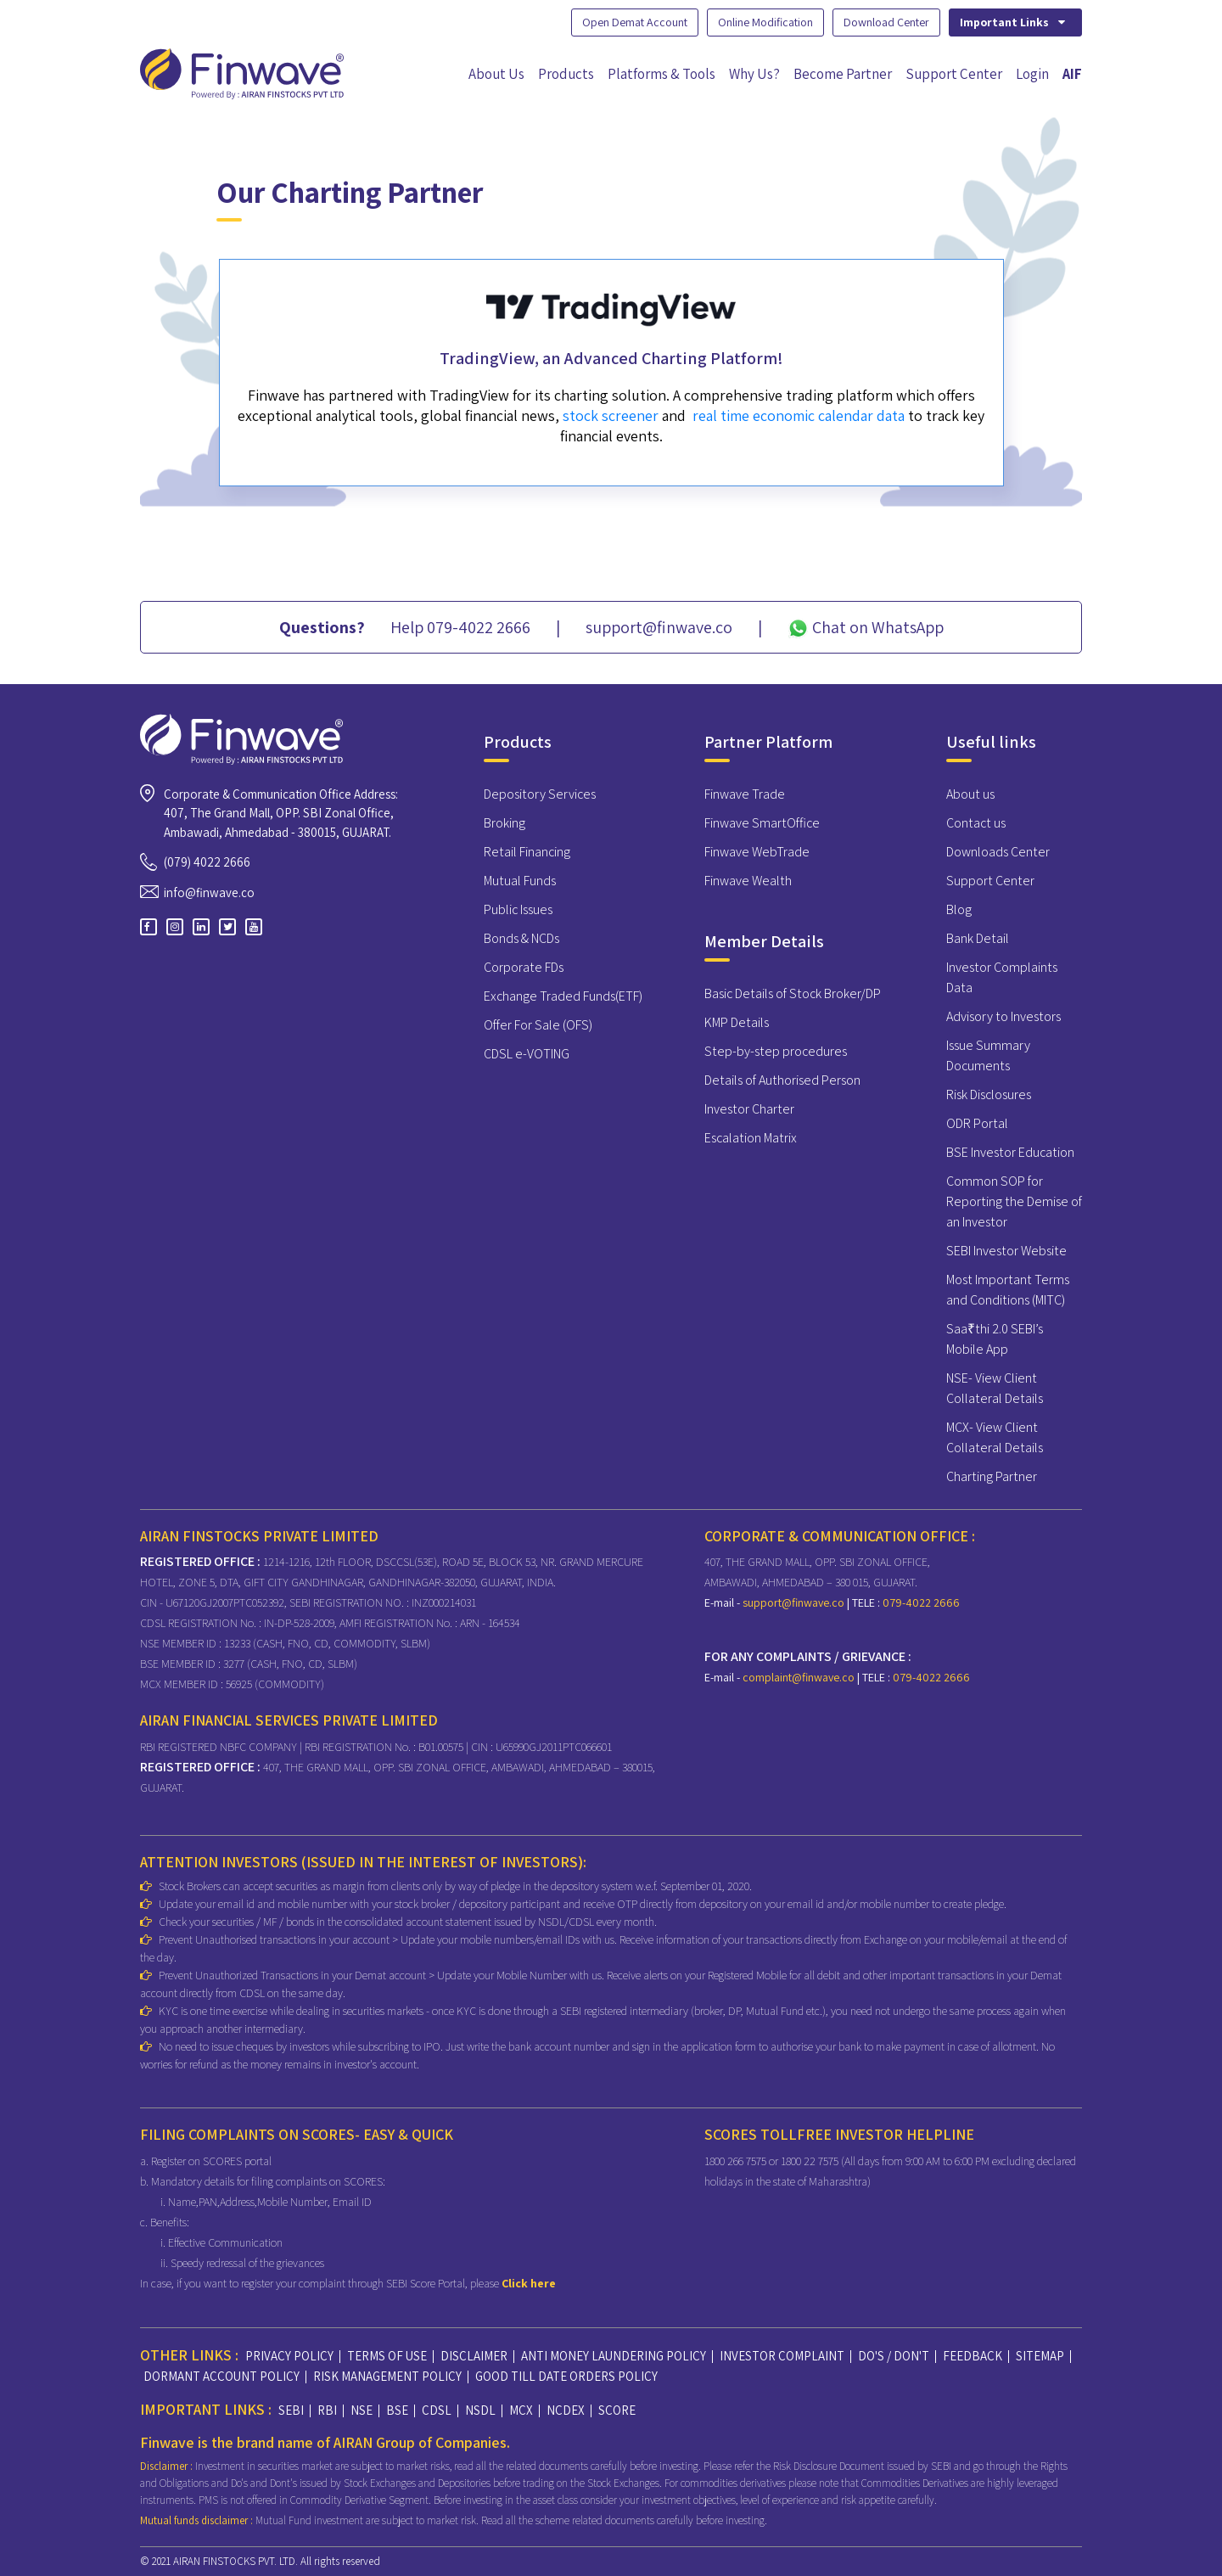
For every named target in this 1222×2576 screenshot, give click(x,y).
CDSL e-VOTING (526, 1054)
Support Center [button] (953, 74)
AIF (1072, 74)
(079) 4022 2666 (207, 862)
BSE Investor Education (1010, 1152)
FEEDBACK (972, 2356)
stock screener (611, 419)
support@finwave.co (795, 1602)
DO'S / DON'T (893, 2356)
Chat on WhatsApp (866, 627)
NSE (361, 2410)
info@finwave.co (209, 892)
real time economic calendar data (798, 419)
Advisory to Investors (1003, 1016)
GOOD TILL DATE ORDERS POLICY (566, 2376)
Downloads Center (998, 852)
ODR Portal (977, 1123)
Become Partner (842, 74)
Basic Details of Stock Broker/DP (792, 993)
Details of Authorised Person (782, 1080)
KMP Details (736, 1022)
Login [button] (1032, 74)
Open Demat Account (634, 22)
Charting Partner (991, 1476)
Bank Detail (977, 938)
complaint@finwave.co (800, 1677)
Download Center (886, 22)
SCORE (617, 2410)
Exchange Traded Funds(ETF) (563, 996)
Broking (504, 823)
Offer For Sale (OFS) (538, 1025)
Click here (529, 2283)
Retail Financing (527, 852)
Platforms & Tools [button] (661, 74)
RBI (327, 2410)
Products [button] (566, 74)
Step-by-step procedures (775, 1051)
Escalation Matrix (750, 1138)
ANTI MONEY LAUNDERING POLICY (613, 2356)
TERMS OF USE (387, 2356)
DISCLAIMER (473, 2356)
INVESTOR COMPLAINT (782, 2356)
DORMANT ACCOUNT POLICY (221, 2376)
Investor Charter (749, 1109)
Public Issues (518, 909)
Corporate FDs (523, 967)
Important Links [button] (1014, 22)
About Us (496, 74)
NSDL (480, 2410)
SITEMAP (1040, 2356)
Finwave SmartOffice (762, 823)
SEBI (291, 2410)
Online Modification (765, 22)
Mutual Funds (520, 881)
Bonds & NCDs (521, 938)
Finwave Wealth (748, 881)
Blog (959, 909)
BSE (397, 2410)
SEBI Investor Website (1006, 1251)
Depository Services (540, 794)
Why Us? (754, 74)
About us (970, 794)
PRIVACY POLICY (289, 2356)
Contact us (976, 823)
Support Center (990, 881)
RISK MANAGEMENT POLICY (387, 2376)
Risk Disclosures (988, 1094)
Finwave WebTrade (757, 852)
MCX (521, 2410)
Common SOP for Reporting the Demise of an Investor (1014, 1201)
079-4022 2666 (920, 1602)
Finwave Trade (744, 794)
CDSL (436, 2410)
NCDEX (566, 2410)
